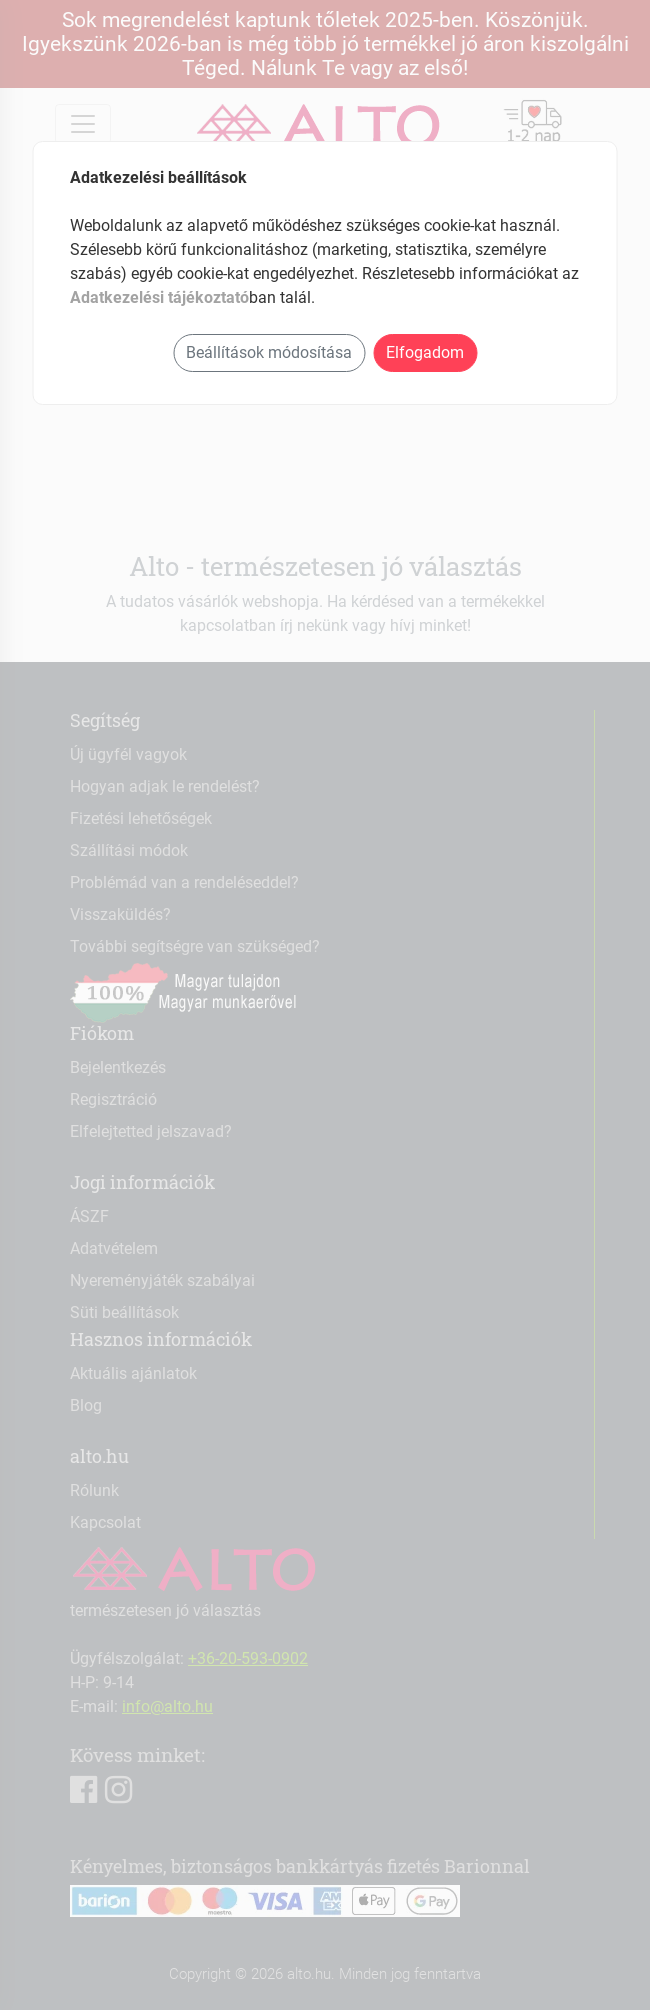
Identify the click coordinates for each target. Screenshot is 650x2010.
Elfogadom (425, 352)
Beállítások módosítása (269, 352)
